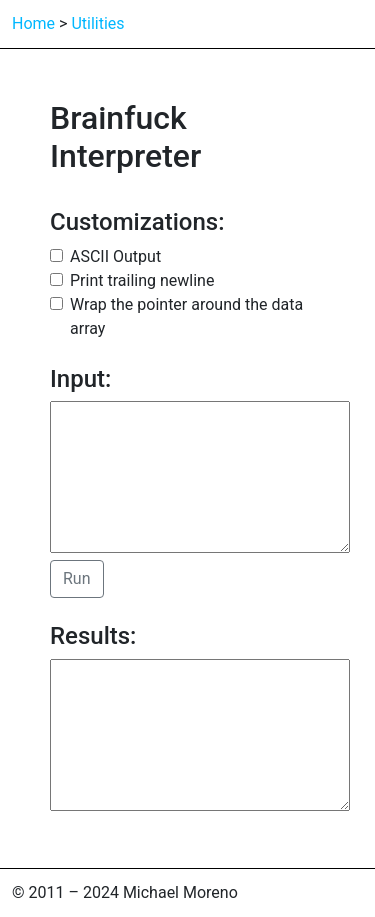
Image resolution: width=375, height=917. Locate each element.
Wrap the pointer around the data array (186, 316)
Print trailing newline (142, 280)
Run (77, 578)
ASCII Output (115, 256)
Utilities (97, 23)
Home (33, 23)
